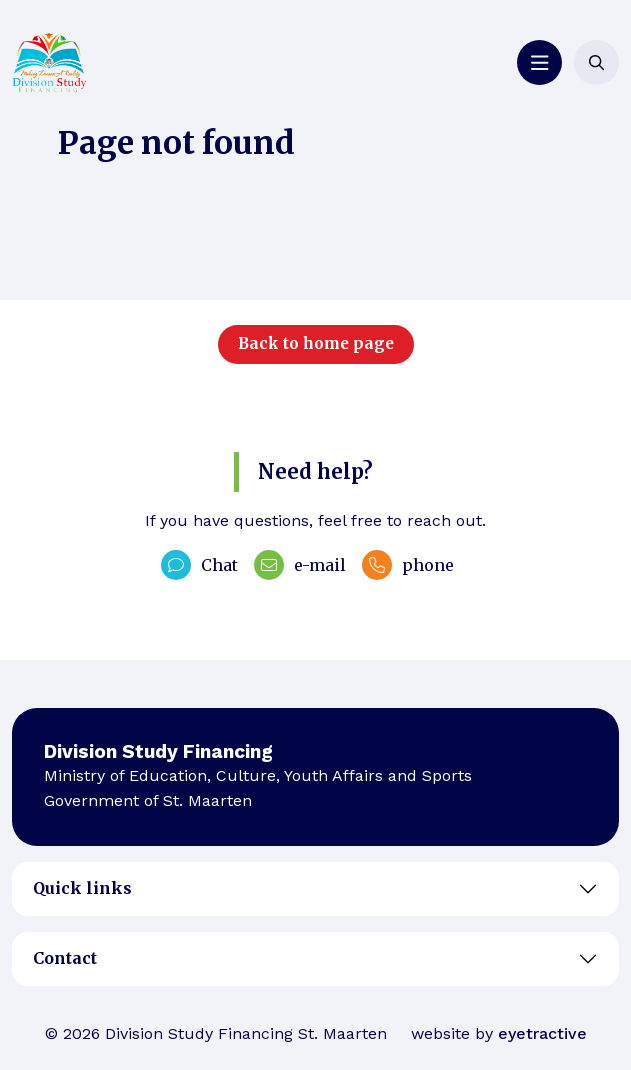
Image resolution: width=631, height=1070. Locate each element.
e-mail (300, 565)
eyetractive (542, 1033)
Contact (65, 958)
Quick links (82, 888)
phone (408, 565)
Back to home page (316, 343)
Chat (199, 565)
